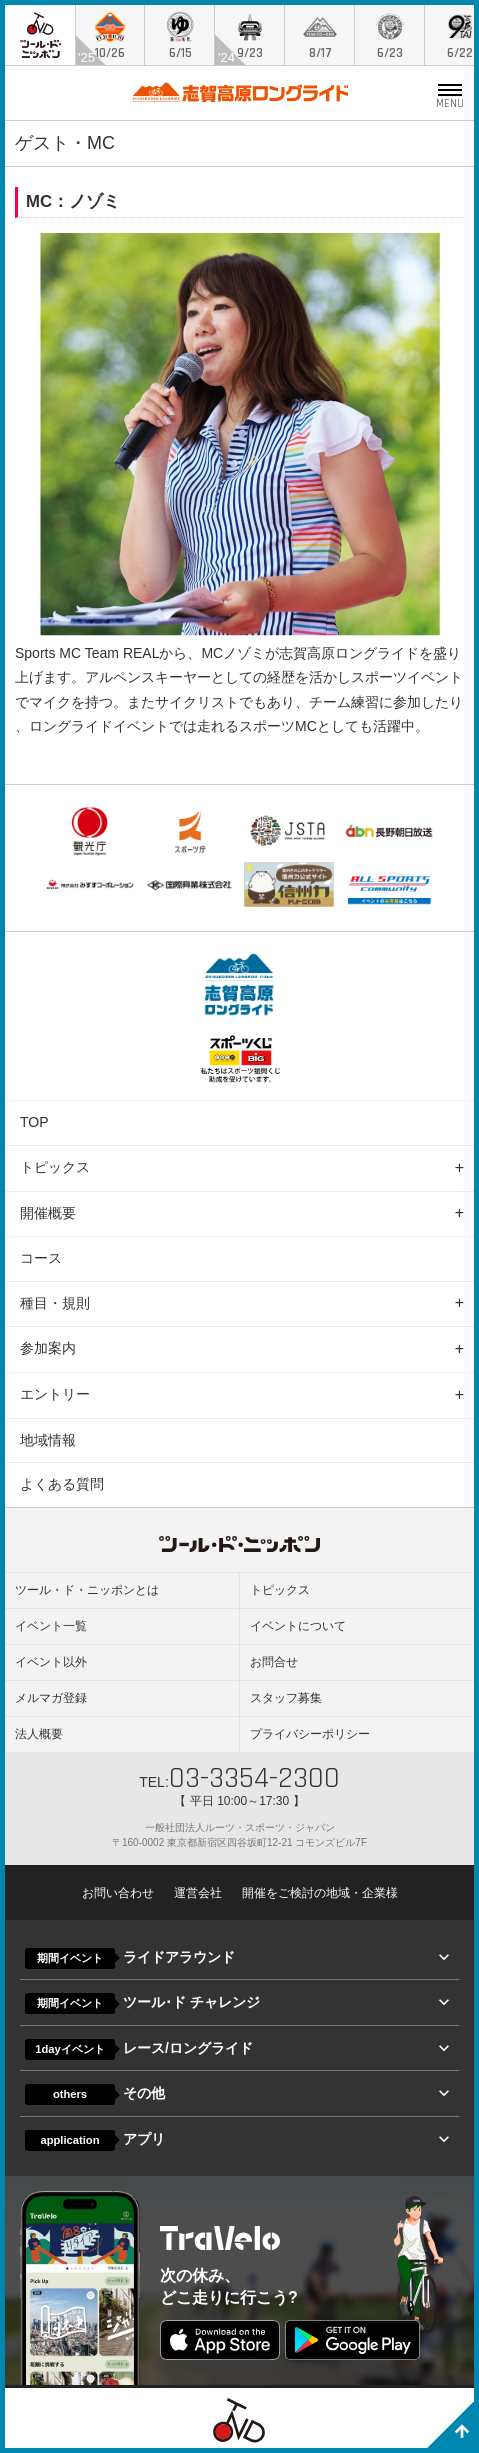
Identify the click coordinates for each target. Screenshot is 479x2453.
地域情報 (48, 1440)
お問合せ (274, 1662)
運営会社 (198, 1893)
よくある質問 (62, 1484)
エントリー (55, 1394)
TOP (34, 1122)
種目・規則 (55, 1303)
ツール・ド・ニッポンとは (87, 1590)
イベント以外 (51, 1662)
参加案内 (48, 1348)
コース (41, 1258)
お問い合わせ (118, 1893)
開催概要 (48, 1213)
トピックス (55, 1167)
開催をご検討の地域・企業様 (320, 1893)
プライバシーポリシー (310, 1734)
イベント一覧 (51, 1626)
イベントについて (298, 1626)
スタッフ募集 (286, 1698)
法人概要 (39, 1734)
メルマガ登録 (51, 1698)
